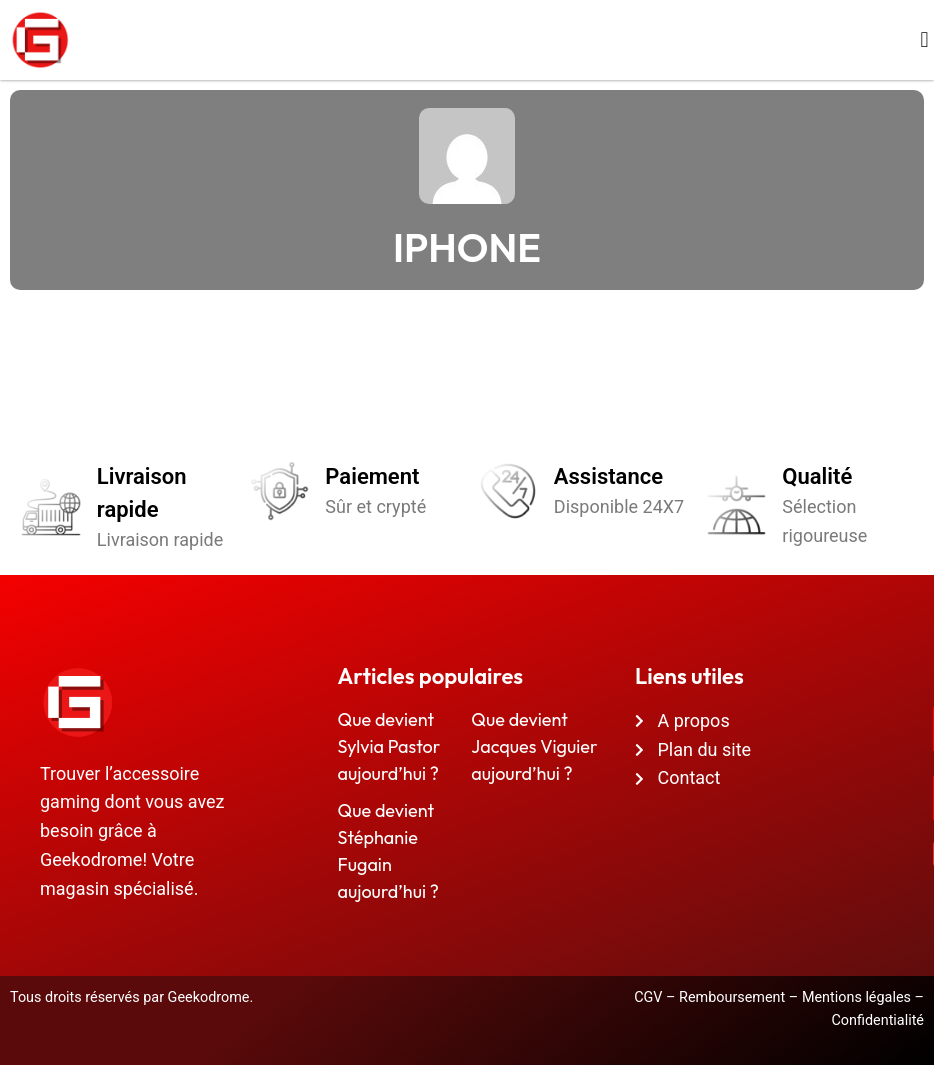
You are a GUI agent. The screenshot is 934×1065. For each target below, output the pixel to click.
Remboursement (732, 997)
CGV (648, 997)
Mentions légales (856, 997)
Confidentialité (877, 1020)
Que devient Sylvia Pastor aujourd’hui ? (389, 746)
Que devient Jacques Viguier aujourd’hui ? (534, 746)
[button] (924, 40)
